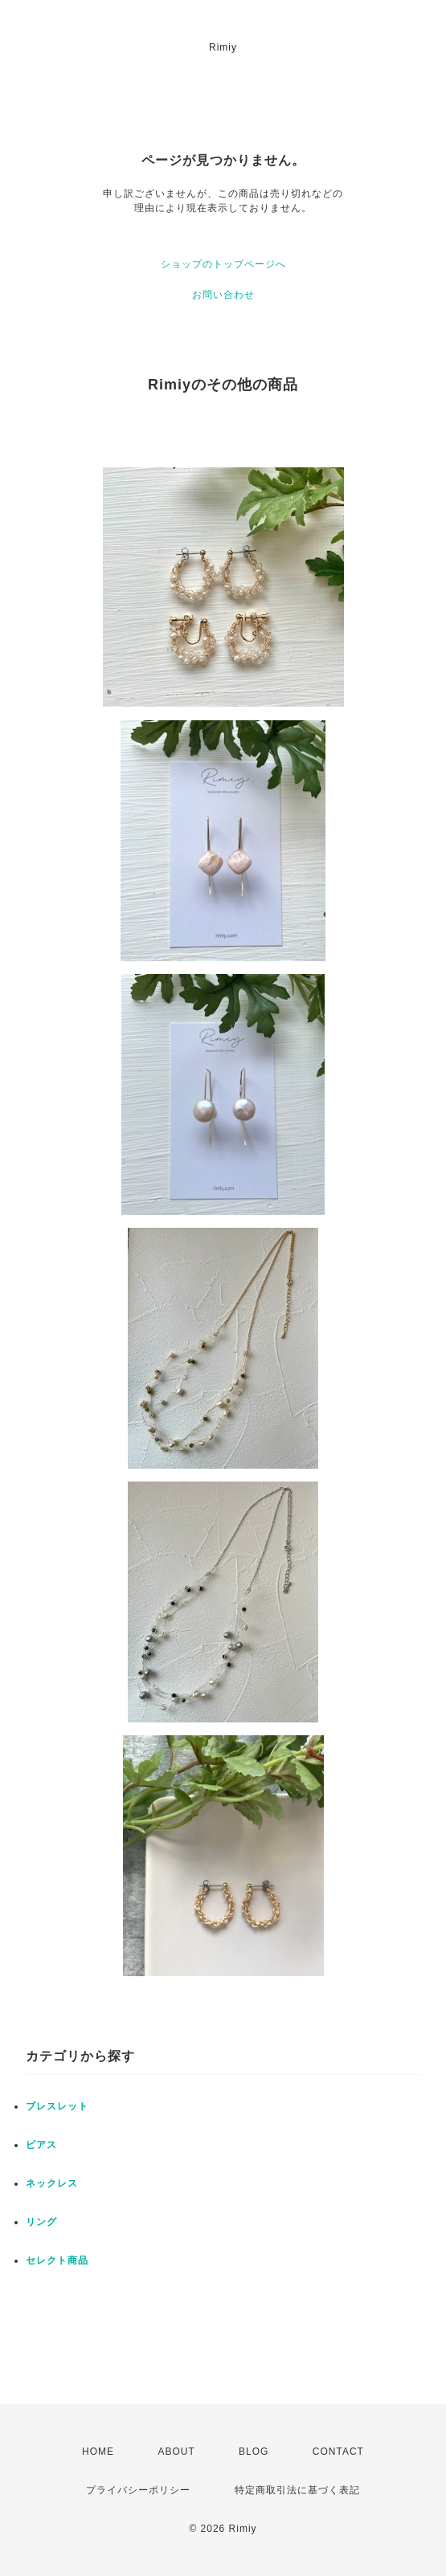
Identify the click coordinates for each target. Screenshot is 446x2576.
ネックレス (52, 2183)
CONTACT (338, 2451)
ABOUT (176, 2451)
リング (41, 2222)
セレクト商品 (57, 2260)
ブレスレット (57, 2106)
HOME (98, 2451)
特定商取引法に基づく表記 (297, 2490)
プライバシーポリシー (138, 2490)
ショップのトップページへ (223, 264)
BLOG (253, 2451)
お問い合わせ (223, 294)
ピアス (41, 2144)
